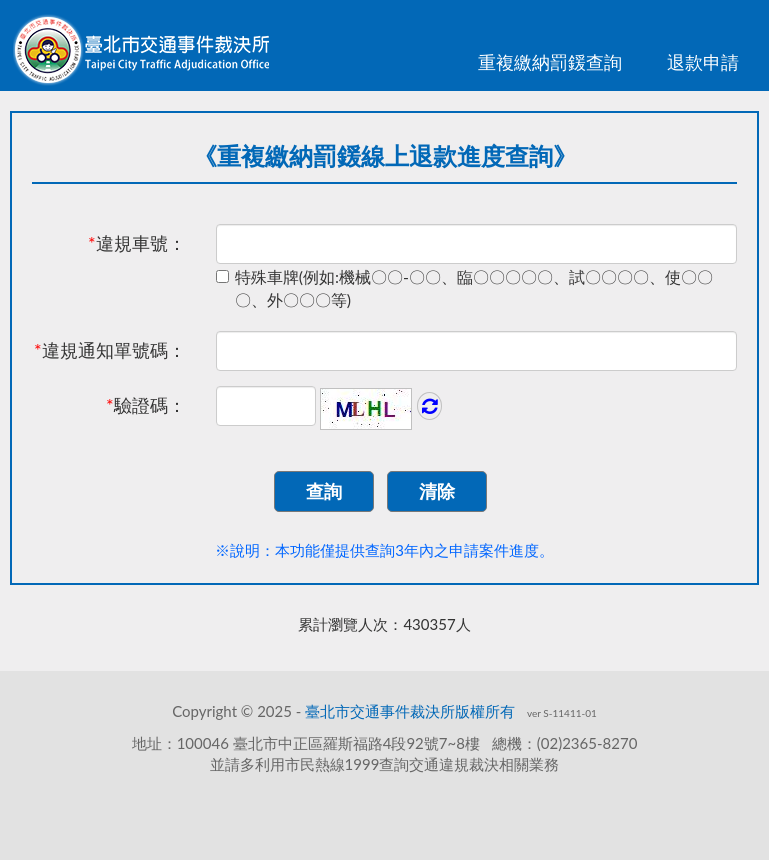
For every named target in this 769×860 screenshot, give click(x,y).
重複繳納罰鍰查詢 (550, 62)
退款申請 (703, 62)
